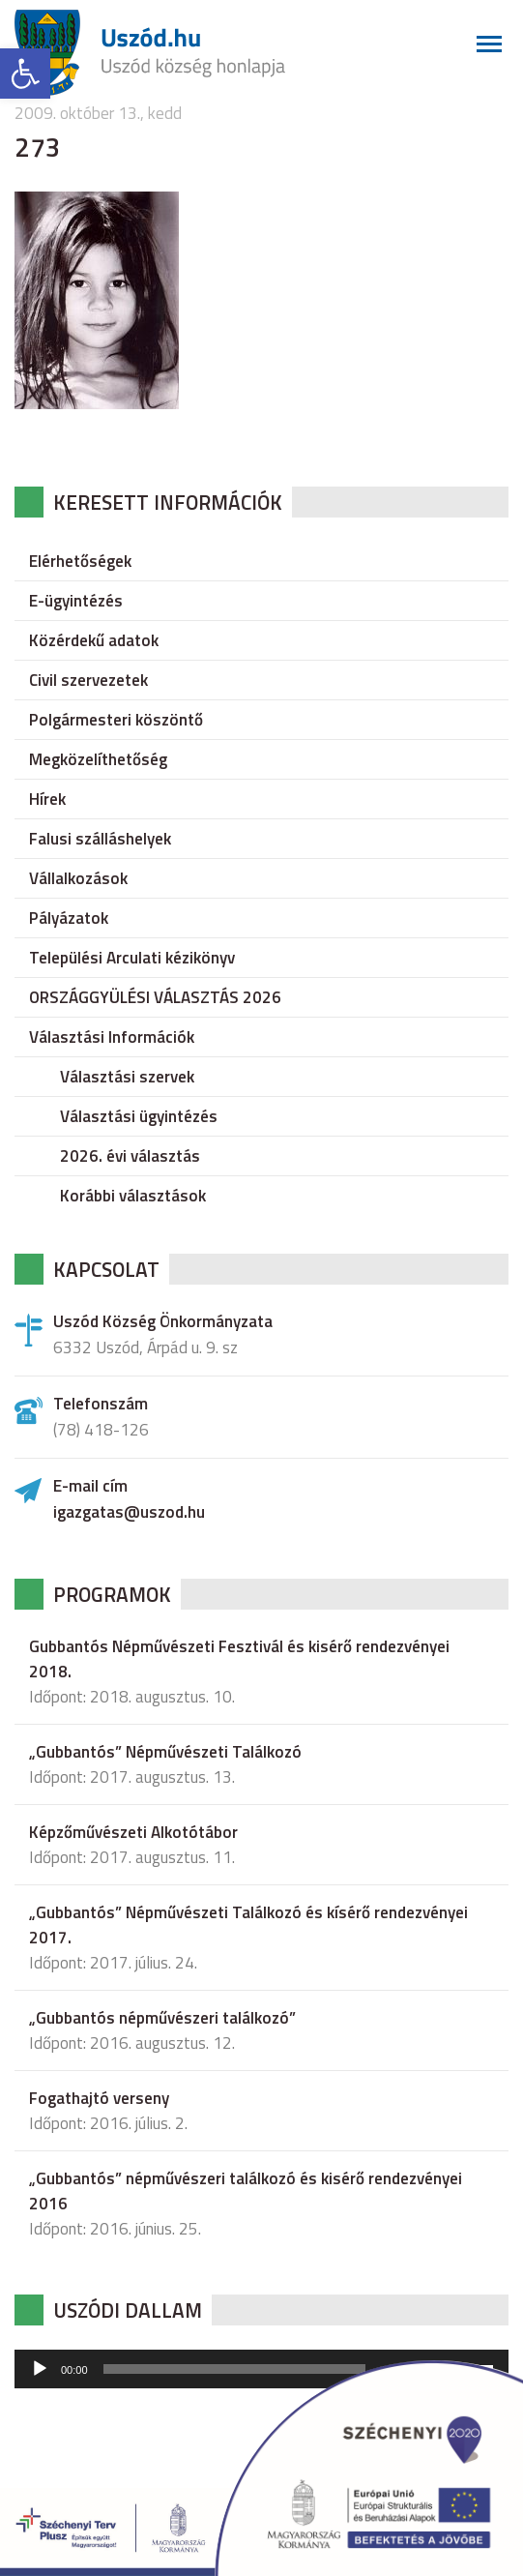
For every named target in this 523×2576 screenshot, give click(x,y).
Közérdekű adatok (94, 640)
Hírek (47, 799)
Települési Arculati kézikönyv (132, 957)
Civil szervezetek (88, 680)
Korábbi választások (133, 1195)
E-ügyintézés (76, 600)
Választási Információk (111, 1037)
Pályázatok (68, 918)
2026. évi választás (130, 1156)
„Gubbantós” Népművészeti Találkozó (165, 1751)
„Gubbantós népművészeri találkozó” (162, 2017)
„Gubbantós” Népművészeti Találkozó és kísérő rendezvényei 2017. (248, 1925)
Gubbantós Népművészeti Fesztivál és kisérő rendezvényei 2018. (239, 1659)
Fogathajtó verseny (99, 2098)
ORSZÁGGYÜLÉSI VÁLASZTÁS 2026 (155, 997)
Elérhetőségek (80, 561)
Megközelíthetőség (98, 759)
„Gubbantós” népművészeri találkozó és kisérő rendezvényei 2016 (245, 2191)
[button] (25, 73)
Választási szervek (127, 1076)
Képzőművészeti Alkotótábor (133, 1832)
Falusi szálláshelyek (100, 838)
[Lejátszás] (39, 2369)
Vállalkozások (78, 878)
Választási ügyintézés (139, 1116)
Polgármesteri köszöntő (116, 719)
